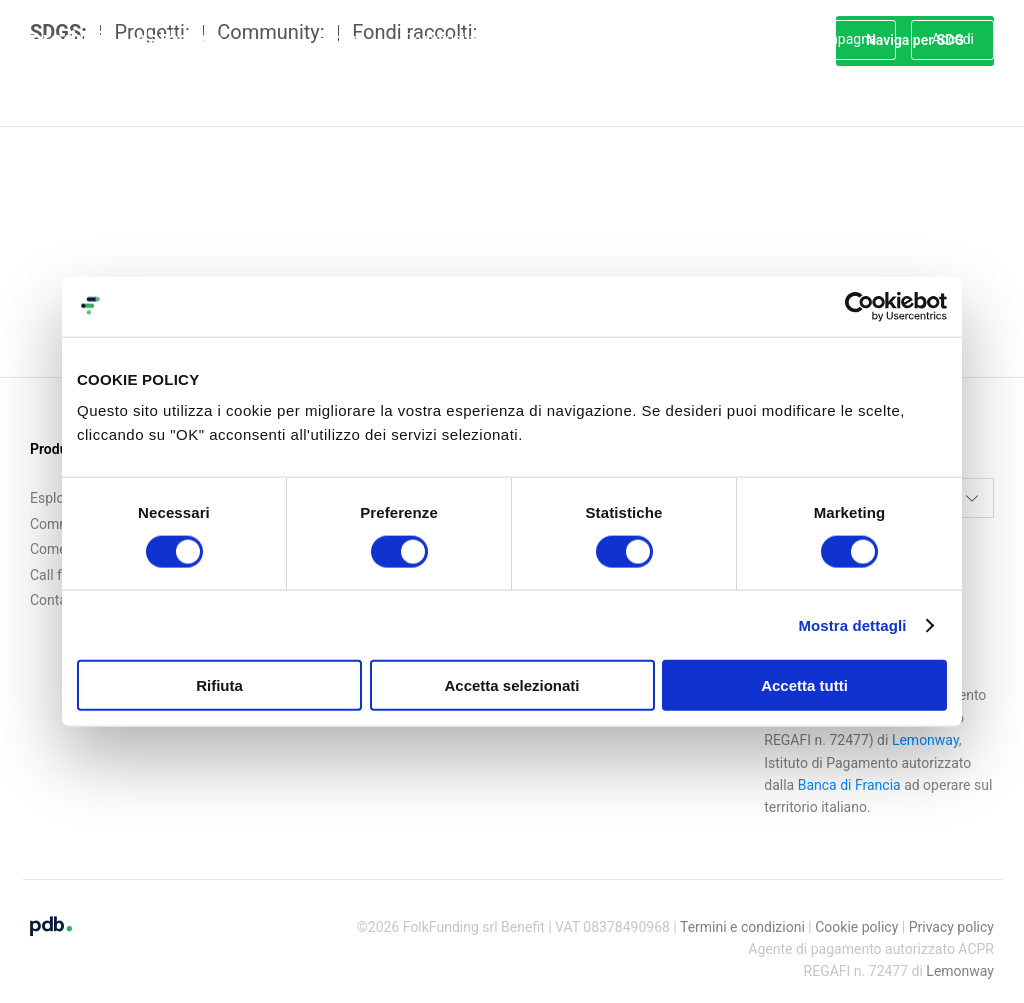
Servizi (671, 39)
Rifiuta (219, 685)
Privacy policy (951, 911)
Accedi (952, 39)
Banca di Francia (849, 769)
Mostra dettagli (852, 624)
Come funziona (563, 39)
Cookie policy (856, 911)
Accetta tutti (804, 685)
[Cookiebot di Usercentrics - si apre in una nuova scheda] (859, 306)
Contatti (55, 585)
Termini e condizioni (742, 911)
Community (441, 39)
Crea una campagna (814, 39)
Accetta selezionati (511, 685)
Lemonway (960, 956)
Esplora (341, 39)
